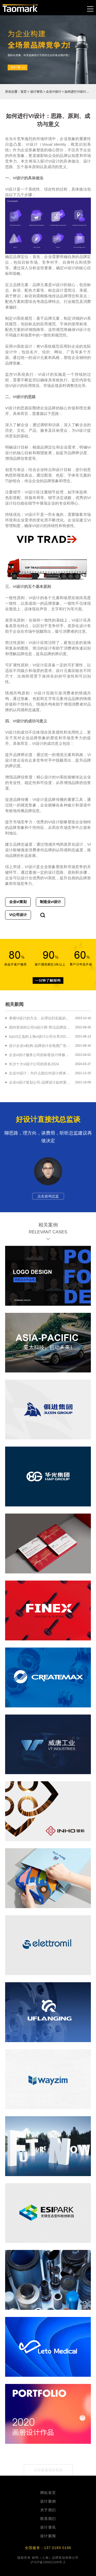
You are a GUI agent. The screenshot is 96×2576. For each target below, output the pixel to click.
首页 (23, 91)
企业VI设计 (53, 91)
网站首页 (48, 2492)
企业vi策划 (18, 902)
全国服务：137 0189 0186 (48, 2548)
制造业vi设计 (50, 902)
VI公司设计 (18, 915)
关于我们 (48, 2510)
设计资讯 (36, 91)
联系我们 (48, 2518)
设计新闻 (48, 2536)
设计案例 (48, 2501)
